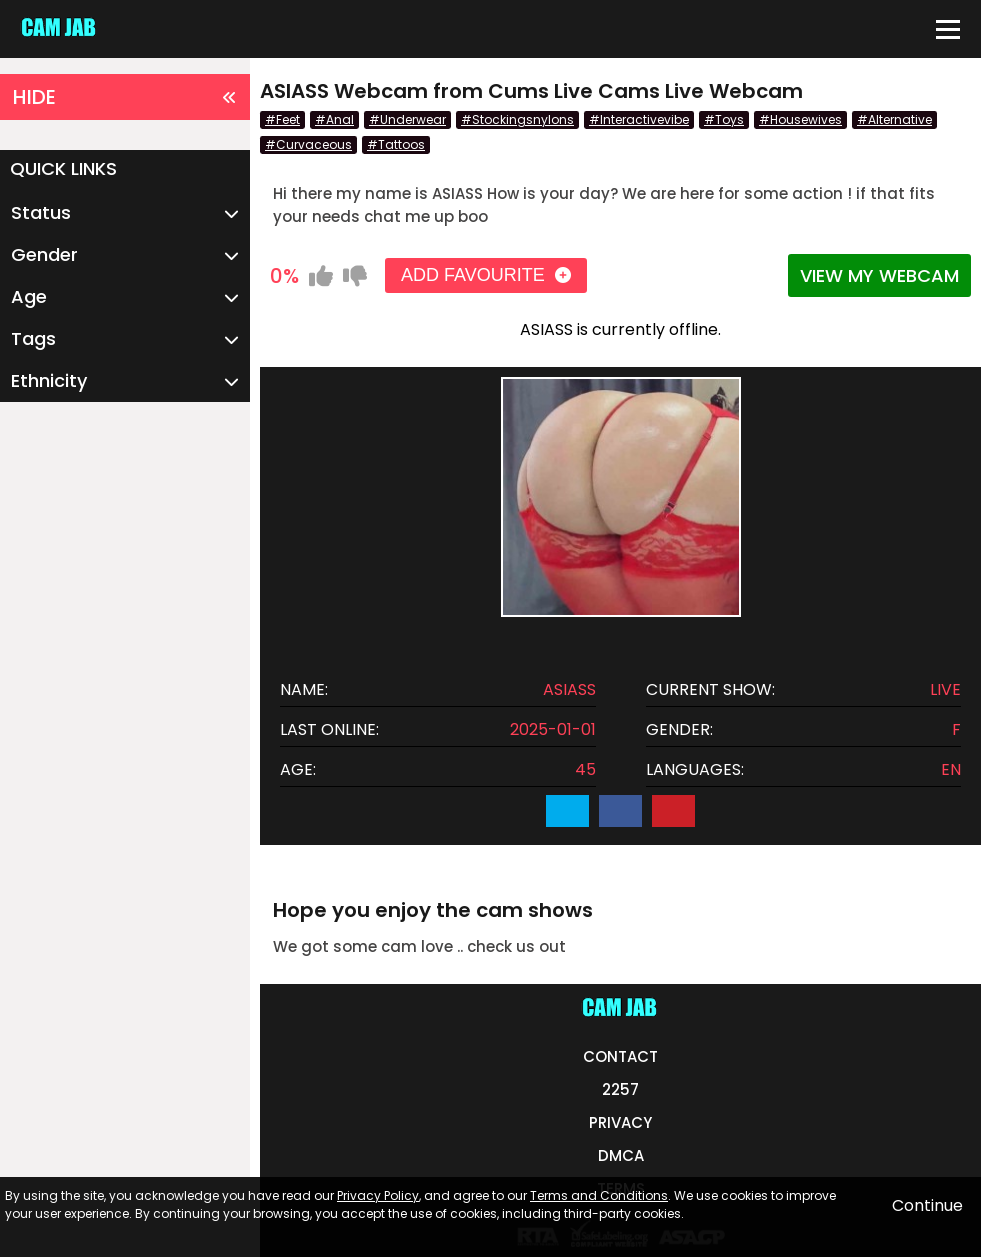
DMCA (621, 1155)
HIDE (125, 97)
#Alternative (894, 119)
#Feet (282, 119)
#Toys (724, 119)
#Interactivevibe (639, 119)
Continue (927, 1205)
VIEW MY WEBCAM (879, 275)
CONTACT (620, 1056)
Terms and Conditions (599, 1195)
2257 (620, 1089)
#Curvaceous (308, 144)
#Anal (334, 119)
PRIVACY (620, 1122)
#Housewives (800, 119)
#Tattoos (396, 144)
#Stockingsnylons (517, 119)
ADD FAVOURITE (486, 275)
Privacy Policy (378, 1195)
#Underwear (407, 119)
